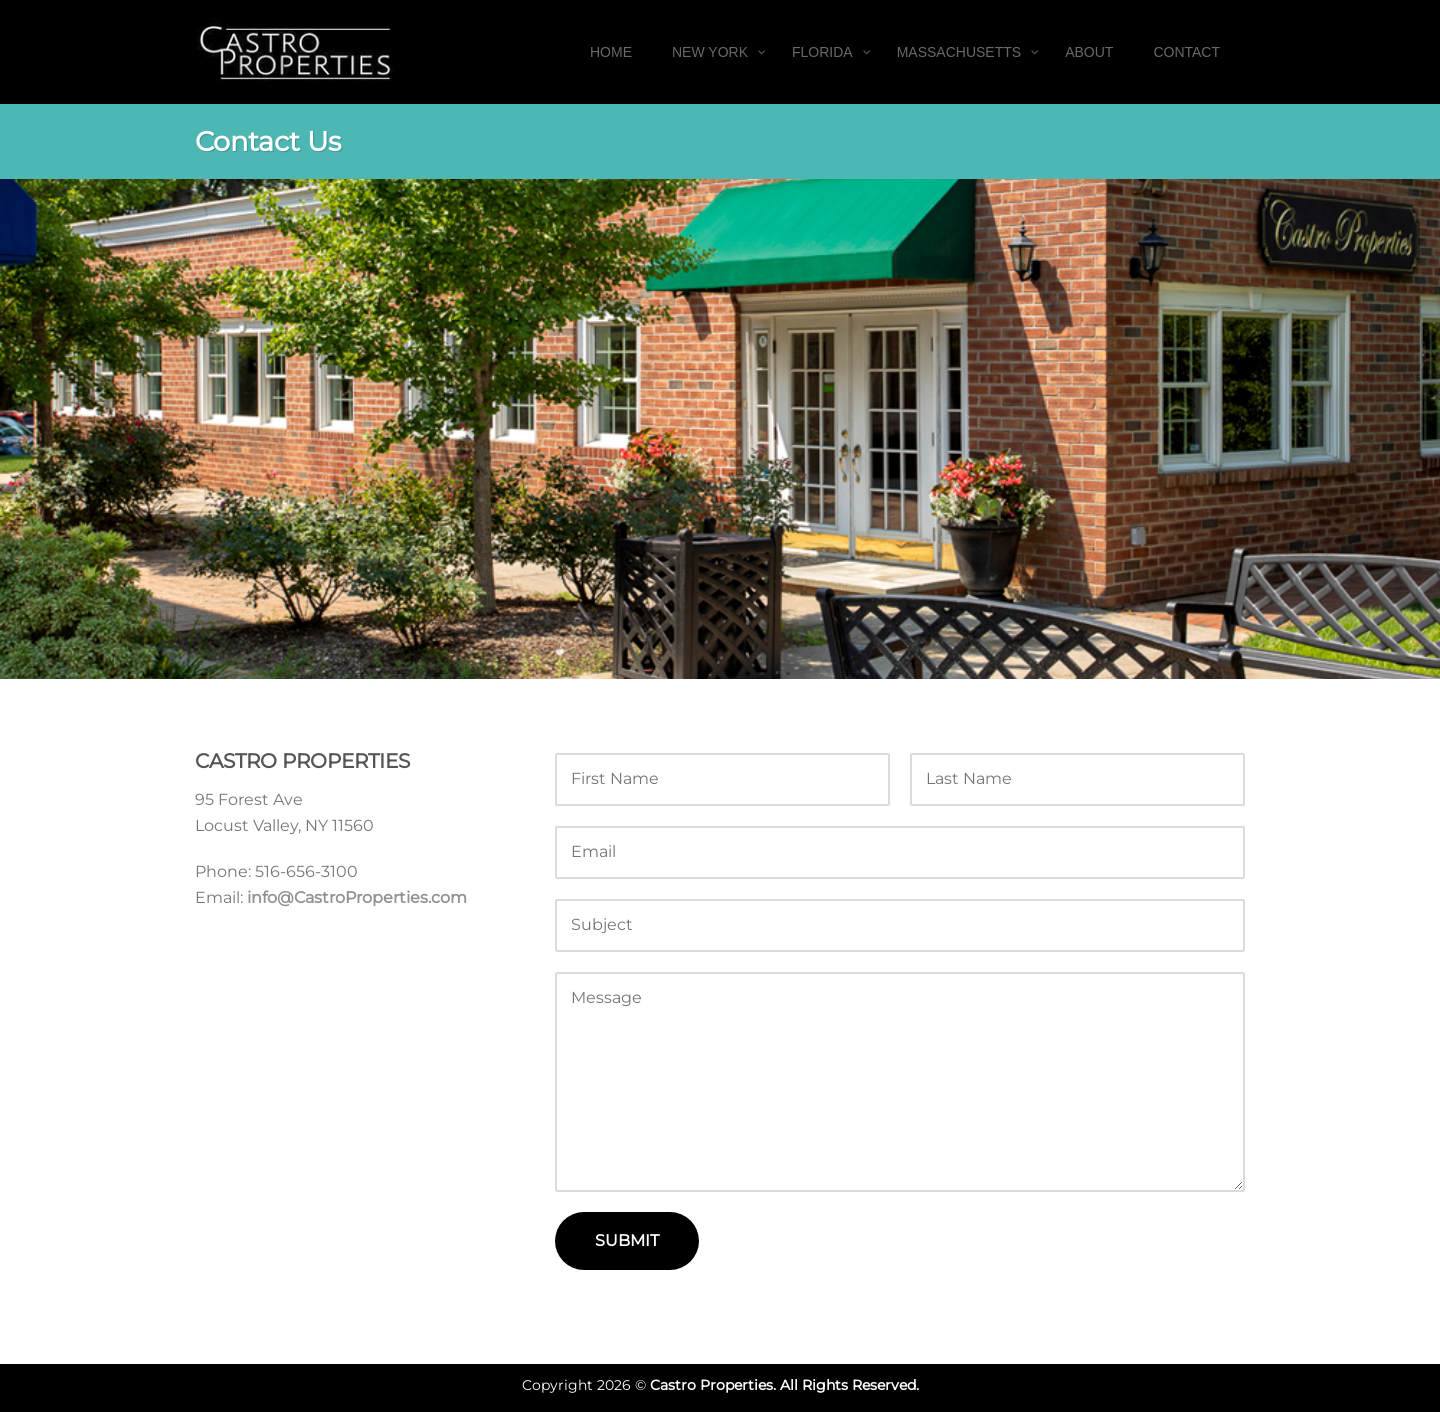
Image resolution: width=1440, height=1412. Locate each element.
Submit (627, 1240)
